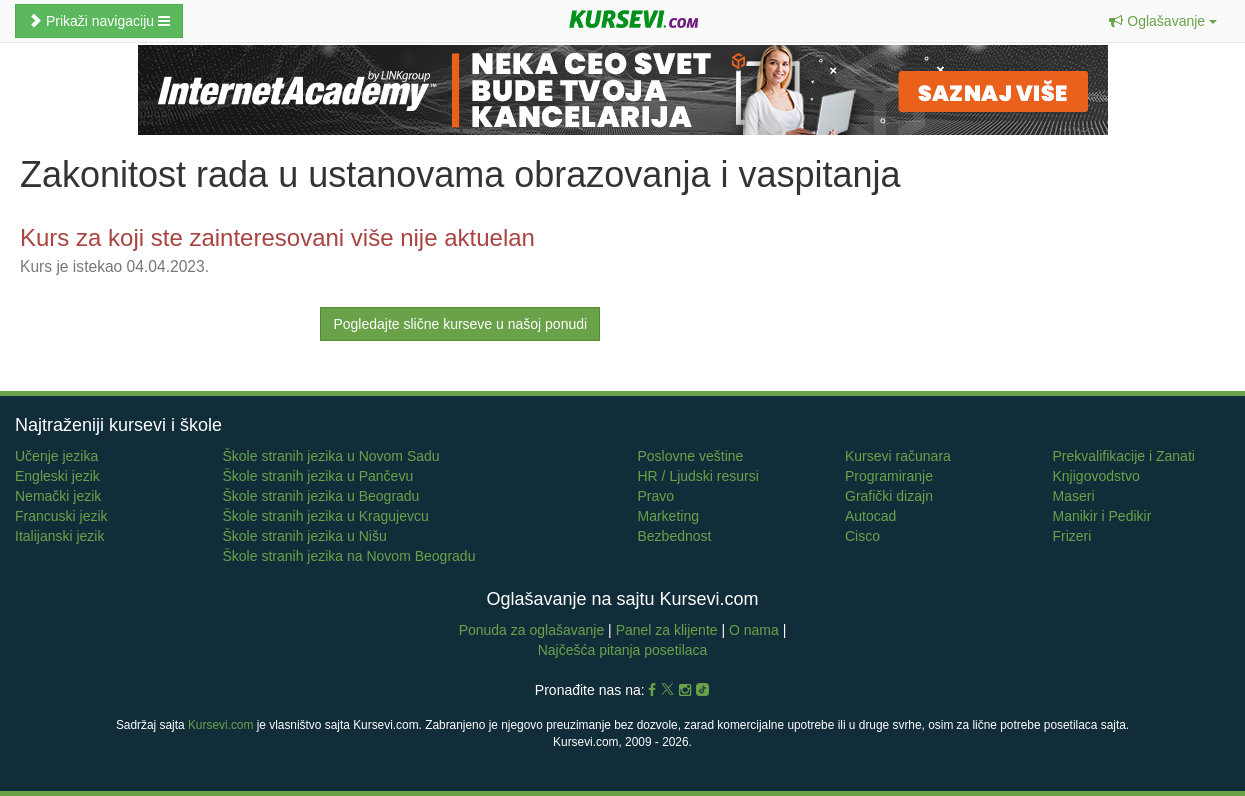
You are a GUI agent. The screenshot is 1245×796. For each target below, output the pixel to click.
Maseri (1074, 496)
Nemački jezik (58, 496)
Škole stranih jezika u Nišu (305, 536)
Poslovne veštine (691, 456)
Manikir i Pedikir (1102, 516)
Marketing (668, 516)
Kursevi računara (898, 456)
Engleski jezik (57, 476)
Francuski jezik (61, 516)
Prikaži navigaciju (99, 21)
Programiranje (889, 476)
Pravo (656, 496)
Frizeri (1072, 536)
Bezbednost (675, 536)
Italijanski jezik (59, 536)
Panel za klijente (669, 630)
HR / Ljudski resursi (698, 476)
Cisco (862, 536)
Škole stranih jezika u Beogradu (321, 496)
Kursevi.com (220, 725)
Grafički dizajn (889, 496)
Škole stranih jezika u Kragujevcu (326, 516)
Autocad (870, 516)
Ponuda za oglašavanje (533, 630)
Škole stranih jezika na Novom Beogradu (349, 556)
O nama (754, 630)
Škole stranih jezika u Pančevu (318, 476)
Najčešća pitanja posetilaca (623, 650)
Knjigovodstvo (1096, 476)
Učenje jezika (56, 456)
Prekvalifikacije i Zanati (1124, 456)
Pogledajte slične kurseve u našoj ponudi (460, 324)
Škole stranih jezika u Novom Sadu (331, 456)
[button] (1163, 21)
